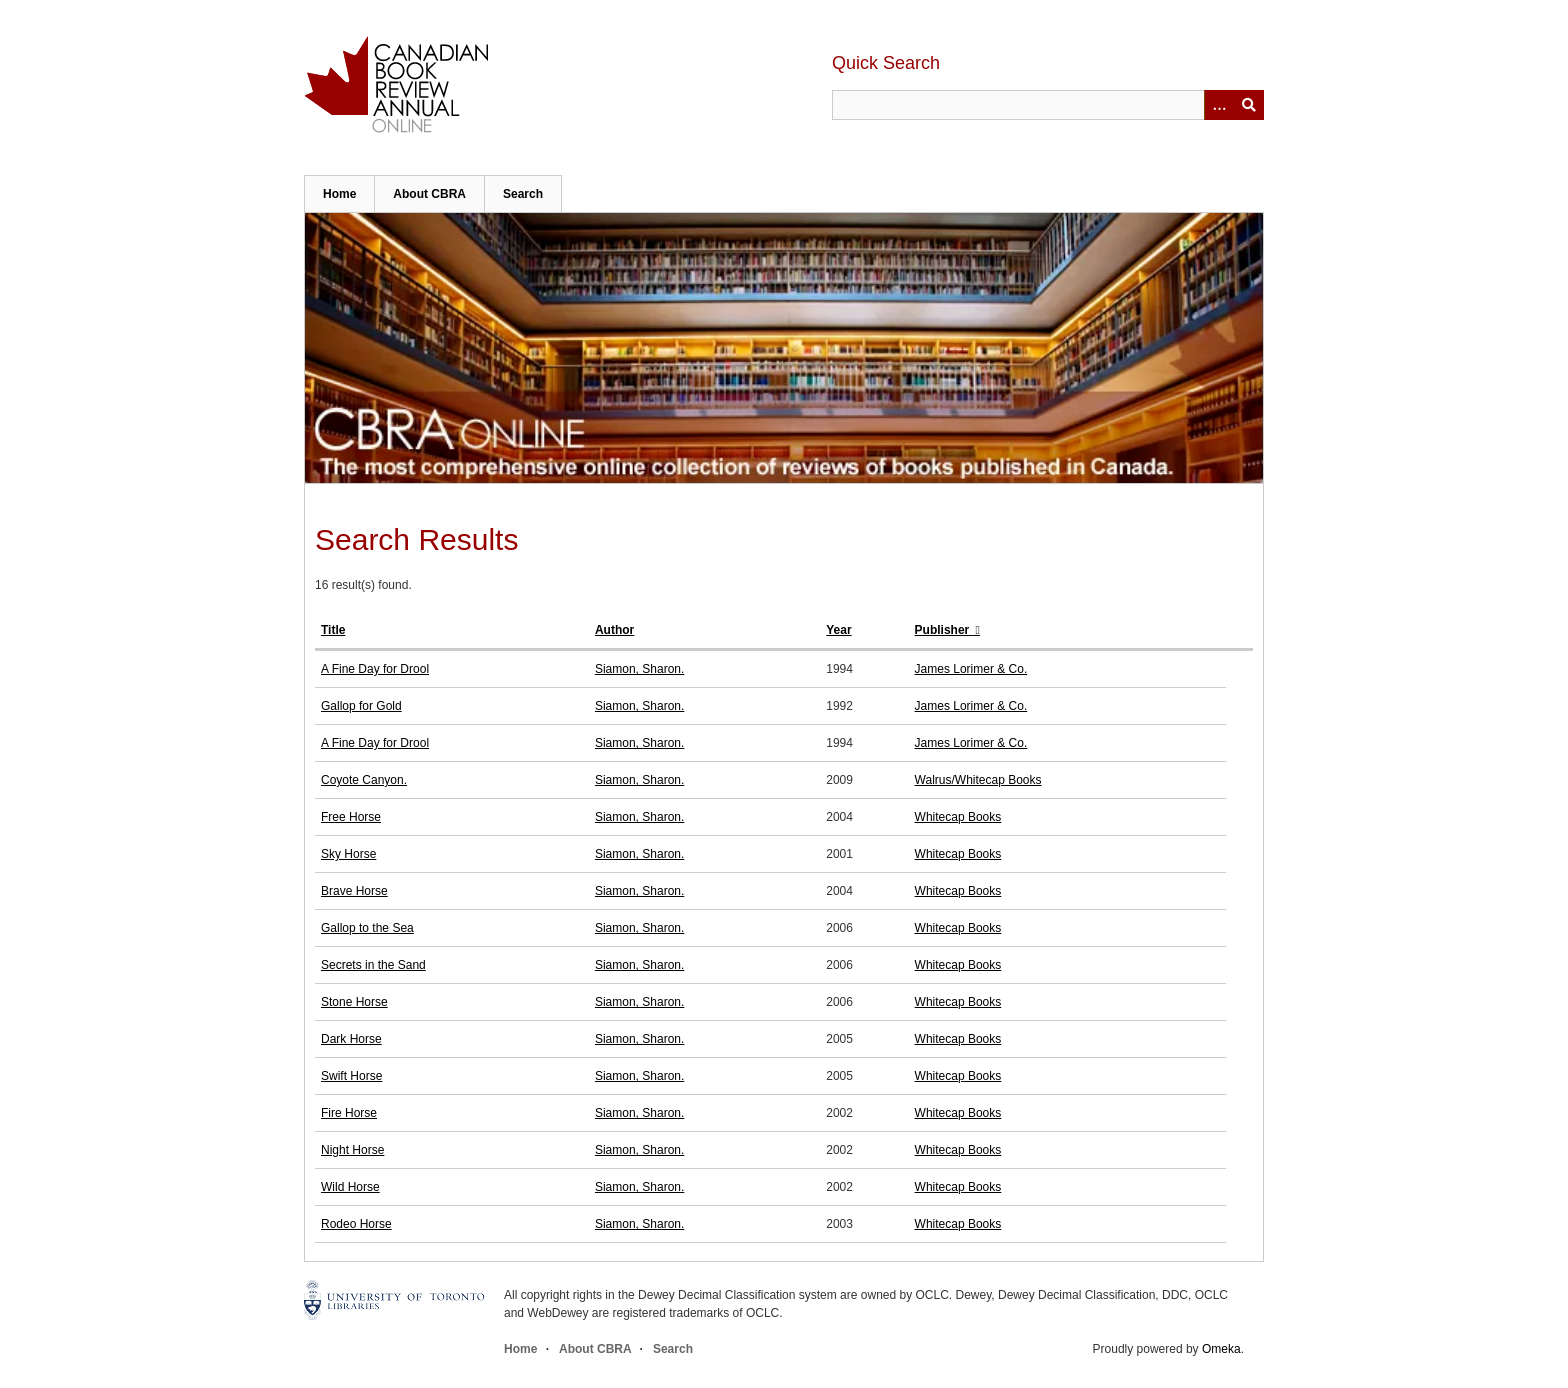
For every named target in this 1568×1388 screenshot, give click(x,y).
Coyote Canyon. (364, 780)
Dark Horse (351, 1039)
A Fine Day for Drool (375, 669)
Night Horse (352, 1150)
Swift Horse (351, 1076)
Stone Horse (354, 1002)
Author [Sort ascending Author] (614, 630)
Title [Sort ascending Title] (333, 630)
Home (339, 194)
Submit (1249, 105)
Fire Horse (349, 1113)
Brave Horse (354, 891)
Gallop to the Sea (367, 928)
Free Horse (351, 817)
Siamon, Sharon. (639, 669)
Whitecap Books (958, 817)
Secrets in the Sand (373, 965)
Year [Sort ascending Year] (838, 630)
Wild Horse (350, 1187)
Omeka (1221, 1349)
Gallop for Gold (361, 706)
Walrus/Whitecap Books (978, 780)
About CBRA (429, 194)
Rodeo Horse (356, 1224)
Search (523, 194)
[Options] (1219, 105)
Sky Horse (348, 854)
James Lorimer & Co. (971, 669)
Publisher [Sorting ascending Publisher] (944, 630)
